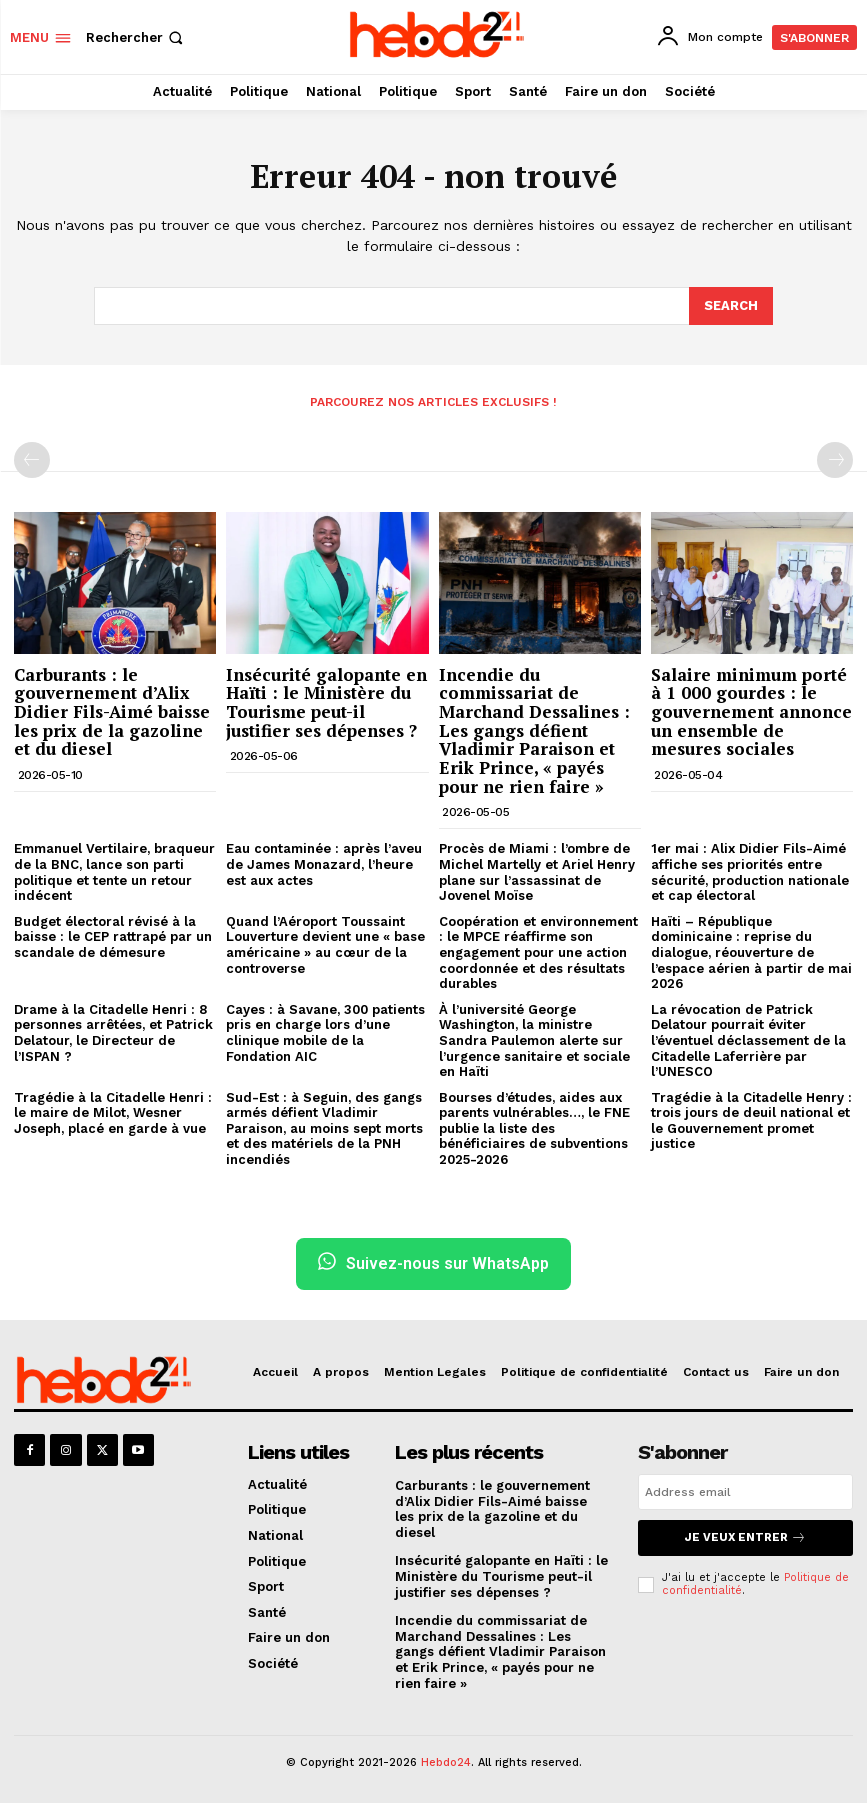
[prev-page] (32, 459)
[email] (745, 1491)
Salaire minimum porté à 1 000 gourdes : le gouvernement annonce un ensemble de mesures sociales (751, 710)
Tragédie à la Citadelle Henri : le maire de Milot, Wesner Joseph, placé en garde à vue (113, 1111)
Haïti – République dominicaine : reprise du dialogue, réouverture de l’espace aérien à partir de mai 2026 (751, 951)
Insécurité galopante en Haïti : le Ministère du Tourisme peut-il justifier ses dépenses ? (326, 700)
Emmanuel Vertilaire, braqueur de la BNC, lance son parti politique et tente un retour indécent (114, 871)
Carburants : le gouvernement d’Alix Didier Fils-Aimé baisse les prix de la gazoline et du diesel (112, 710)
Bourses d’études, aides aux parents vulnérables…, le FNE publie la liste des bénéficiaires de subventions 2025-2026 (534, 1126)
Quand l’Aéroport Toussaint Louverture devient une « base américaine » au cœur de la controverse (325, 944)
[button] (136, 37)
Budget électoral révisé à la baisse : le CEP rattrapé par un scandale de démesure (113, 936)
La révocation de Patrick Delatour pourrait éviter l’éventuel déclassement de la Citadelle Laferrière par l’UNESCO (748, 1039)
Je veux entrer (745, 1536)
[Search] (731, 305)
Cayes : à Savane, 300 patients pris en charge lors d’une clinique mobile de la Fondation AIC (325, 1032)
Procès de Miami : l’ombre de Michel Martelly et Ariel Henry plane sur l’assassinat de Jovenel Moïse (537, 871)
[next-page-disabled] (835, 459)
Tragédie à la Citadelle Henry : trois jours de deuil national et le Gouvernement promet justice (751, 1119)
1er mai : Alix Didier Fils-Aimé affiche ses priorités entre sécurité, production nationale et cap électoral (750, 871)
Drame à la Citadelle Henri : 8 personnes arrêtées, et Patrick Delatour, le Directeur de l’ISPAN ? (113, 1032)
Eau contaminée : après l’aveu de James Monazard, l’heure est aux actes (324, 863)
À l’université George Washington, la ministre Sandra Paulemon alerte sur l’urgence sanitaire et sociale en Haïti (534, 1039)
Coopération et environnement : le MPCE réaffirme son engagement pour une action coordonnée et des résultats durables (538, 951)
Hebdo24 (446, 1761)
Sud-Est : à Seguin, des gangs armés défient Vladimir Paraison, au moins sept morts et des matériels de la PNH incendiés (324, 1126)
